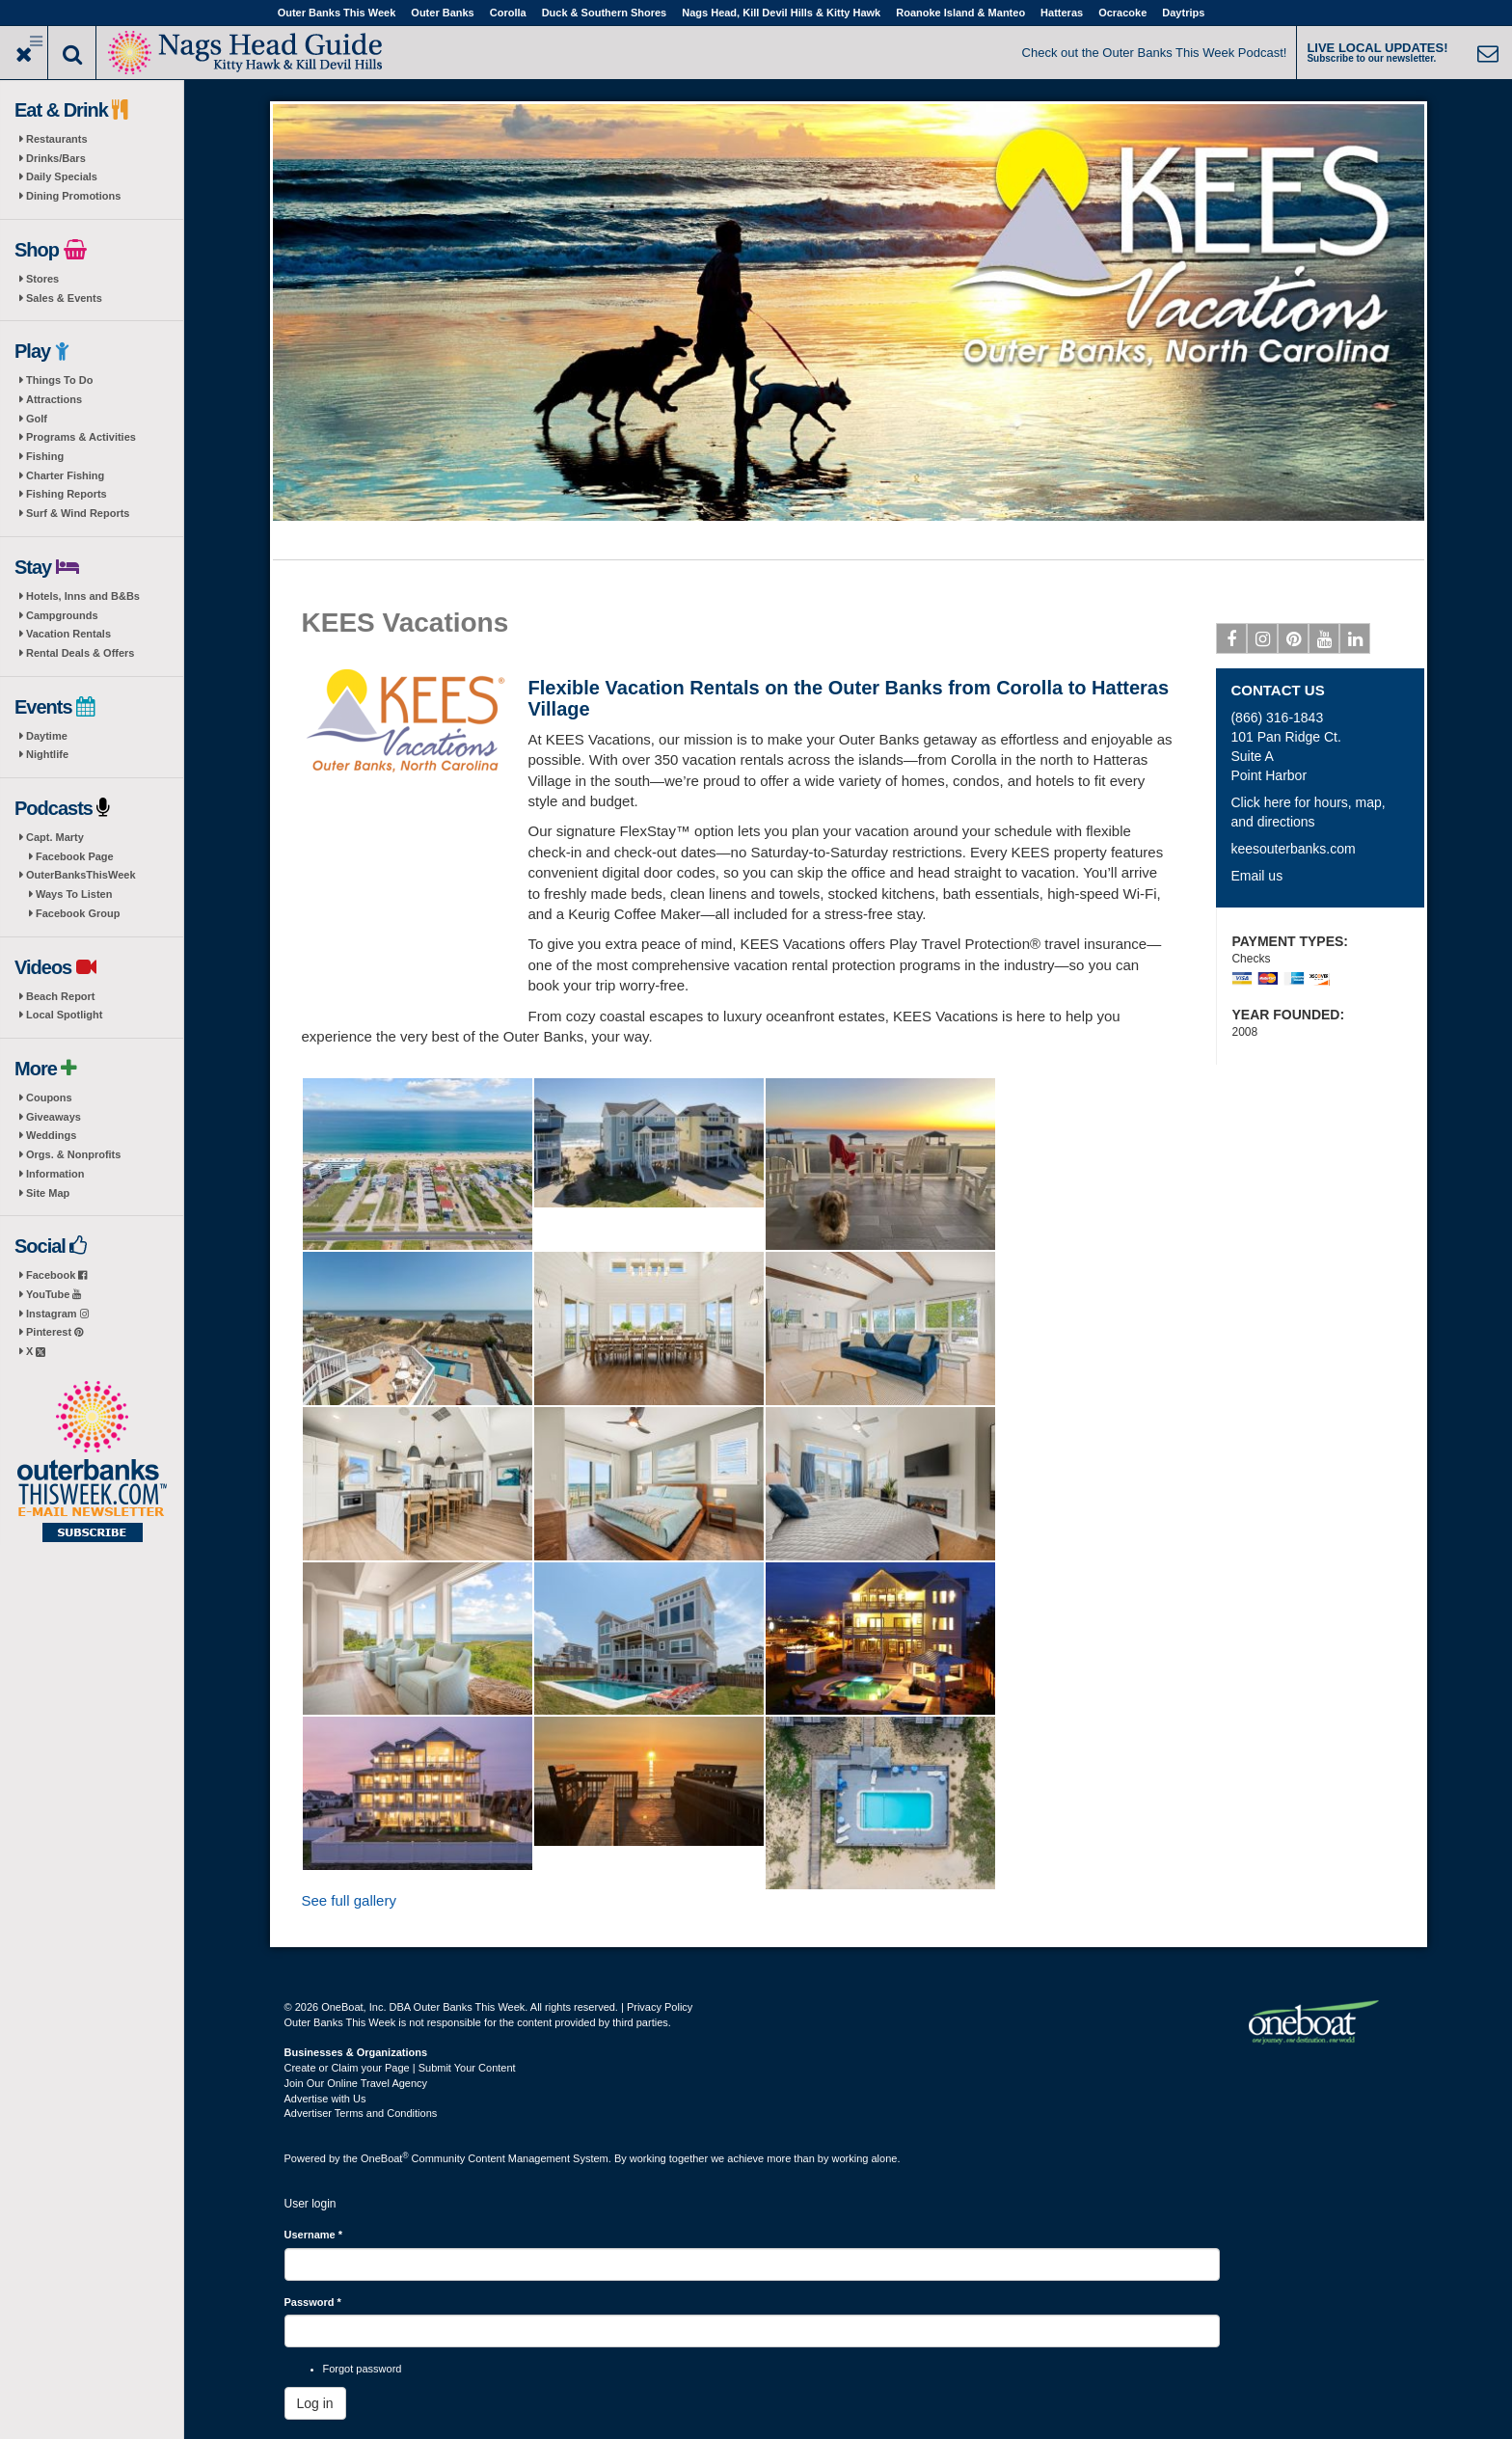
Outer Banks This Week (337, 12)
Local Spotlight (64, 1014)
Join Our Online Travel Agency (356, 2083)
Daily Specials (61, 176)
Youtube (1324, 642)
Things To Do (59, 380)
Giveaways (53, 1117)
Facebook (56, 1275)
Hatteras (1061, 12)
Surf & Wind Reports (77, 513)
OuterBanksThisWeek (81, 875)
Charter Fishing (65, 475)
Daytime (47, 736)
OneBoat (385, 2158)
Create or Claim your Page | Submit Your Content (400, 2067)
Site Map (47, 1193)
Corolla (508, 12)
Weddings (51, 1135)
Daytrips (1183, 12)
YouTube (53, 1294)
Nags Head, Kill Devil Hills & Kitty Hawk (781, 12)
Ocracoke (1122, 12)
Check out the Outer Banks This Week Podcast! (1154, 52)
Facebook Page (75, 856)
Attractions (54, 399)
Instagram (57, 1313)
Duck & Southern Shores (604, 12)
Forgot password (362, 2368)
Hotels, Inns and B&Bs (83, 596)
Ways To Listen (74, 894)
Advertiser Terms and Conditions (361, 2113)
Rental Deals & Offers (80, 653)
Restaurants (57, 139)
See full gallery (349, 1900)
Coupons (49, 1097)
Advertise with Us (325, 2098)
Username (313, 2234)
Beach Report (60, 996)
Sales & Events (64, 298)
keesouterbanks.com (1292, 848)
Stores (42, 279)
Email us (1256, 875)
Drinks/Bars (56, 158)
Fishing (45, 456)
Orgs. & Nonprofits (73, 1154)
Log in (315, 2403)
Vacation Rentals (68, 633)
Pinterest (54, 1332)
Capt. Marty (55, 837)
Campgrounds (62, 615)
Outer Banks (442, 12)
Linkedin (1355, 642)
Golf (36, 418)
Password (312, 2302)
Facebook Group (78, 913)
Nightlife (47, 754)
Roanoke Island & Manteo (960, 12)
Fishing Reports (66, 494)
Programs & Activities (81, 437)
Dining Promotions (73, 196)
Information (55, 1173)
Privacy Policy (659, 2007)
